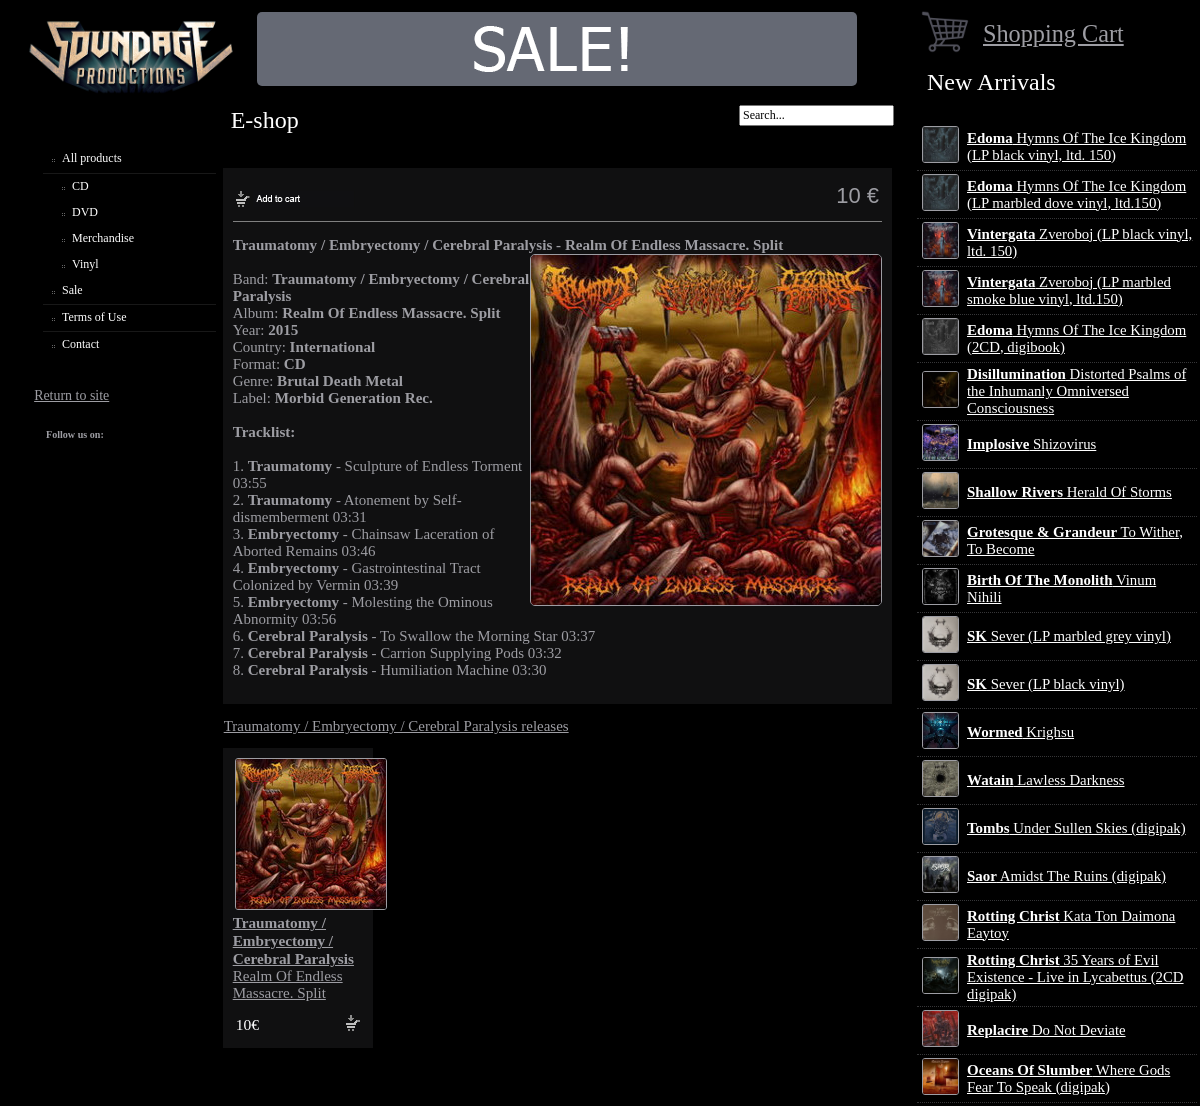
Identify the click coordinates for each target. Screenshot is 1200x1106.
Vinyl (85, 264)
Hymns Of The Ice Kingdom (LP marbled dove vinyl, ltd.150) (1076, 194)
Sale (72, 290)
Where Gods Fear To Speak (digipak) (1068, 1078)
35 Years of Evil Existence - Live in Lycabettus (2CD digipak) (1075, 977)
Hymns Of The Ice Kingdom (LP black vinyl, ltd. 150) (1076, 146)
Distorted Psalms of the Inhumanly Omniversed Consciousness (1076, 391)
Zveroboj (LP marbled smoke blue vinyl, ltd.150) (1069, 290)
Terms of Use (94, 317)
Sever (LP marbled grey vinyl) (1069, 636)
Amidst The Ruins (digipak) (1066, 876)
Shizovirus (1031, 444)
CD (80, 186)
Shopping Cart (1053, 33)
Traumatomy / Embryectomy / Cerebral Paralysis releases (396, 726)
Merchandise (103, 238)
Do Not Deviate (1046, 1030)
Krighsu (1020, 732)
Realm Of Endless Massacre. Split (293, 958)
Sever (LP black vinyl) (1045, 684)
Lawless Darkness (1045, 780)
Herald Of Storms (1069, 492)
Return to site (71, 395)
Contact (80, 344)
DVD (85, 212)
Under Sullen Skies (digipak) (1076, 828)
